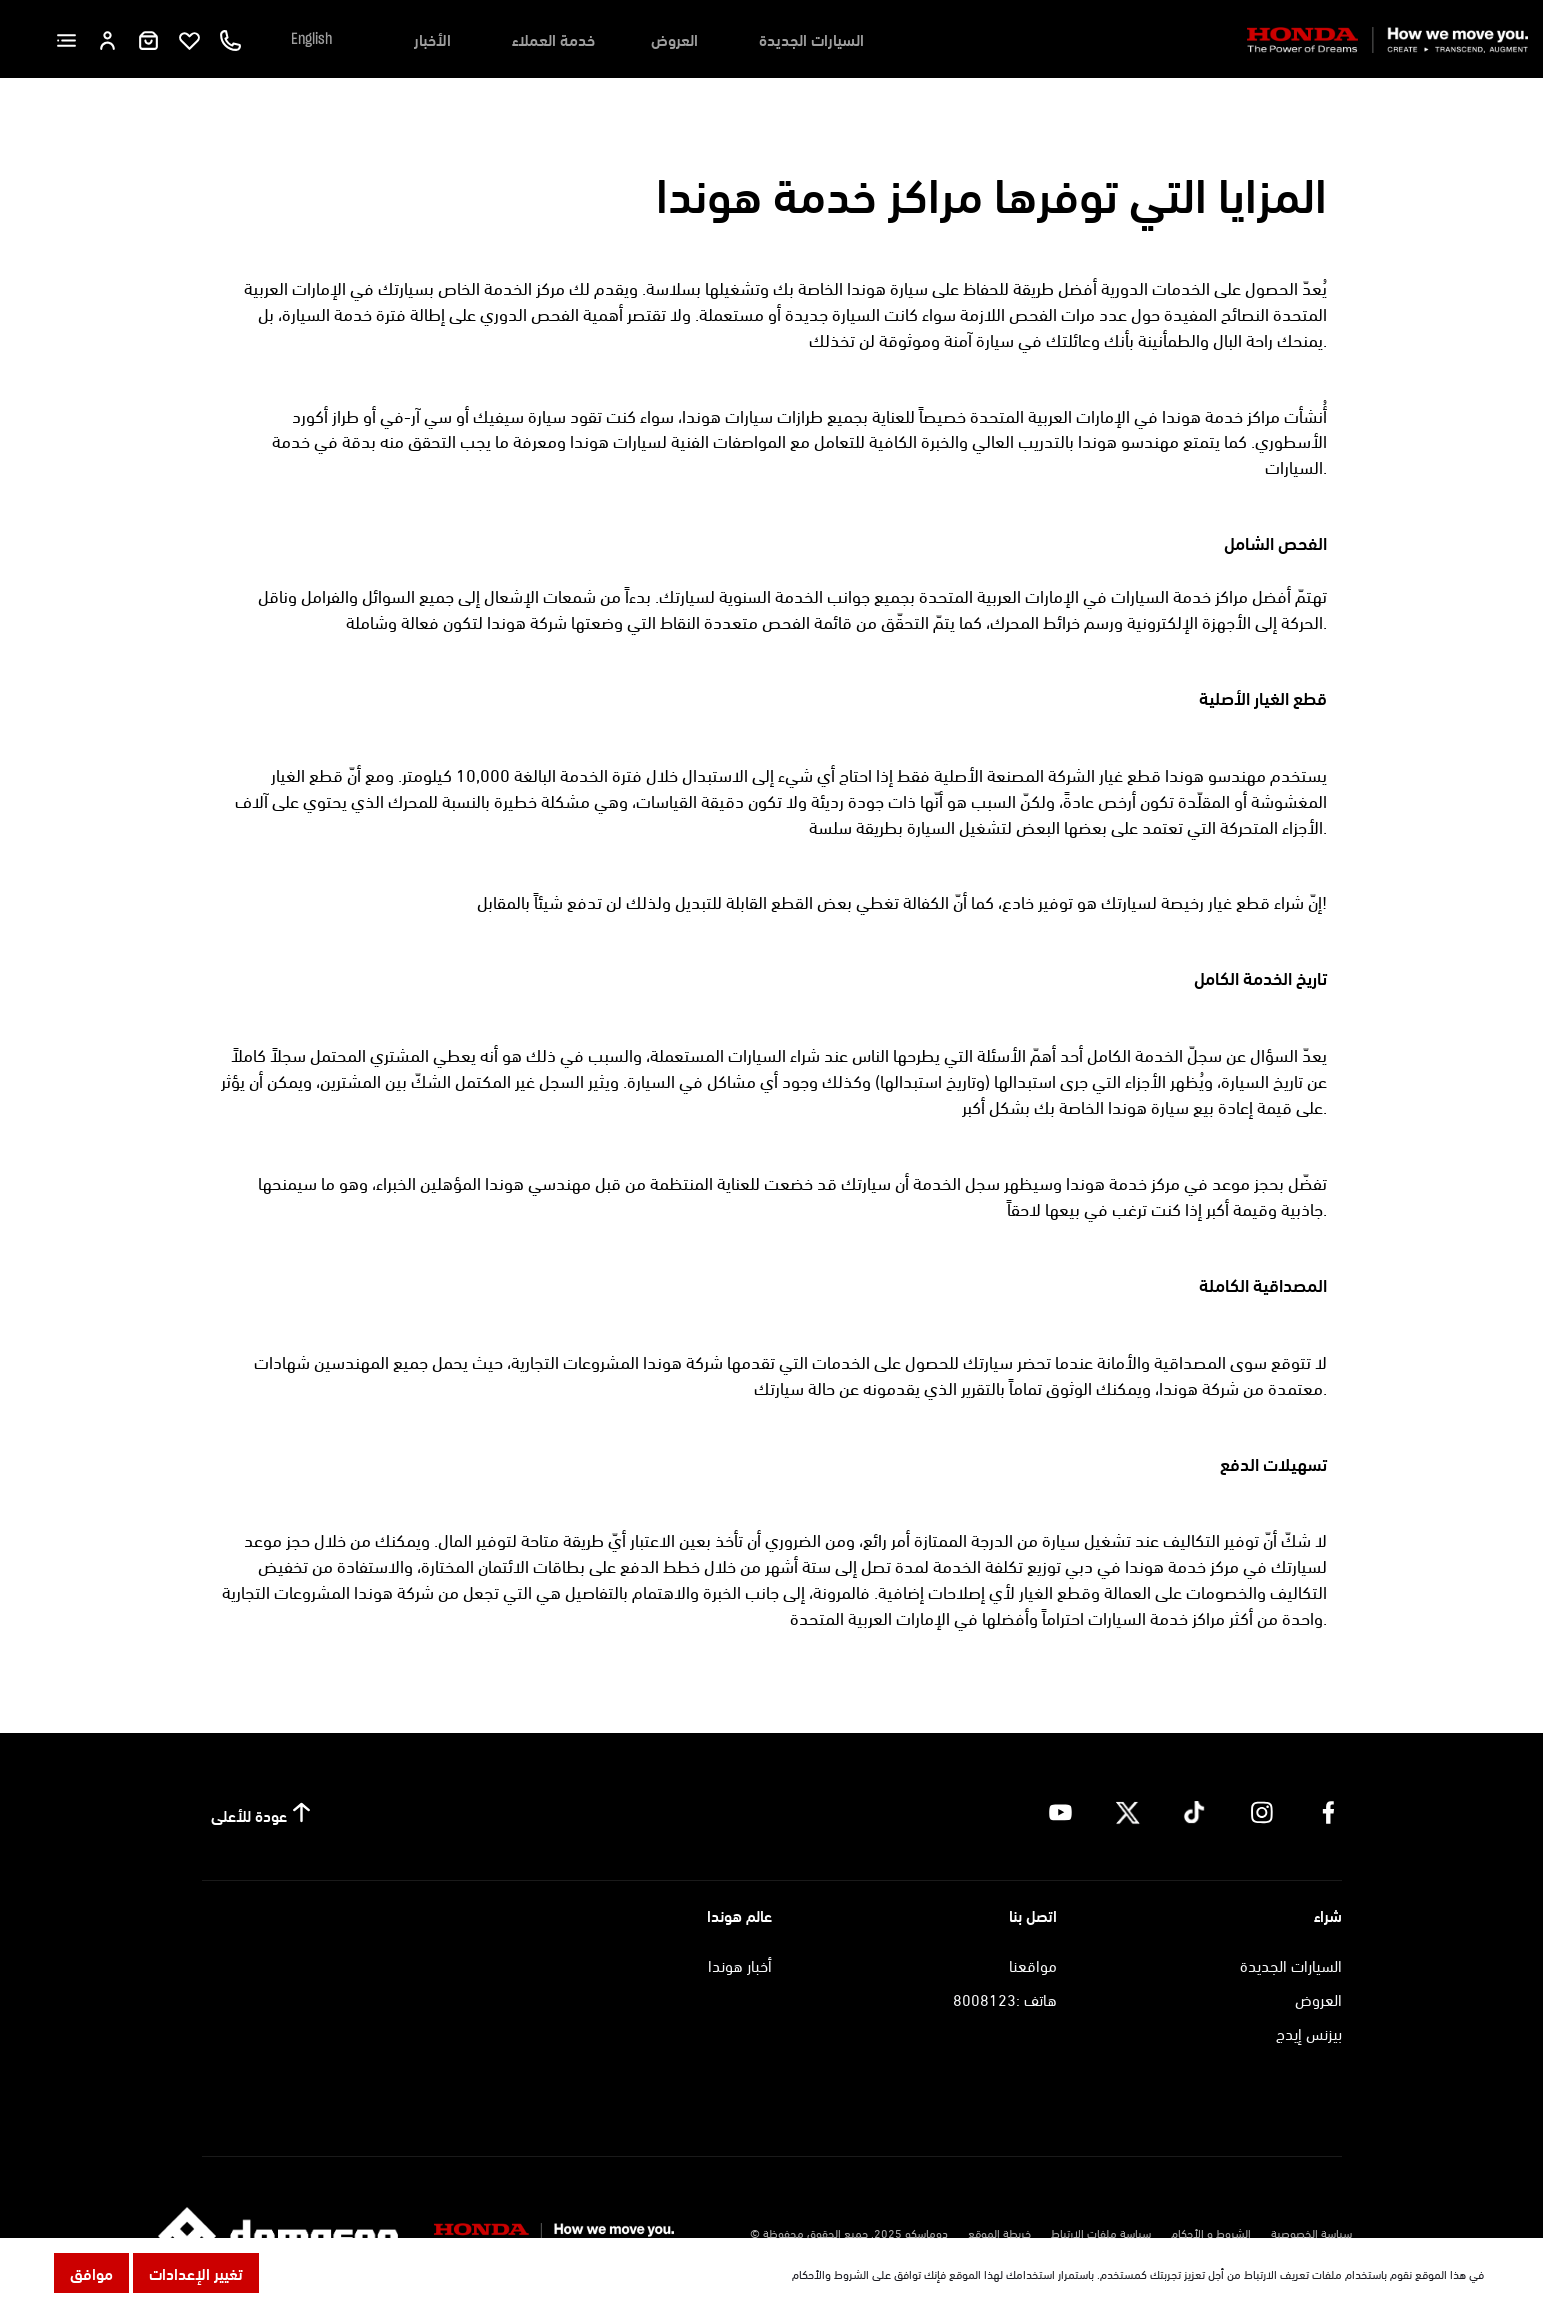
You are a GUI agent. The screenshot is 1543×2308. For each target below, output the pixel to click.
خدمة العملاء (553, 38)
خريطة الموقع (999, 2232)
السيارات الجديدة (811, 38)
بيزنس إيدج (1309, 2032)
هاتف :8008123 (1005, 1998)
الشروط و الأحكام (1211, 2232)
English (311, 39)
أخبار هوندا (740, 1964)
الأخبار (432, 38)
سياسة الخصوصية (1311, 2232)
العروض (674, 38)
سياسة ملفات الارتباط (1101, 2232)
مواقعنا (1033, 1964)
